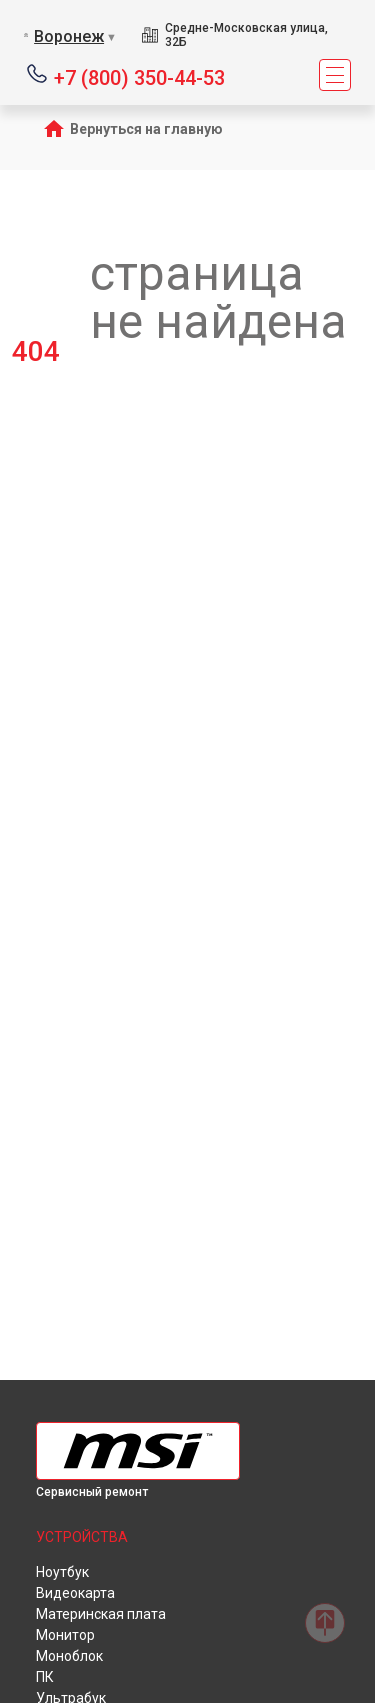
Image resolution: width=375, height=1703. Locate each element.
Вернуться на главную (146, 129)
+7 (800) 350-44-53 (139, 76)
